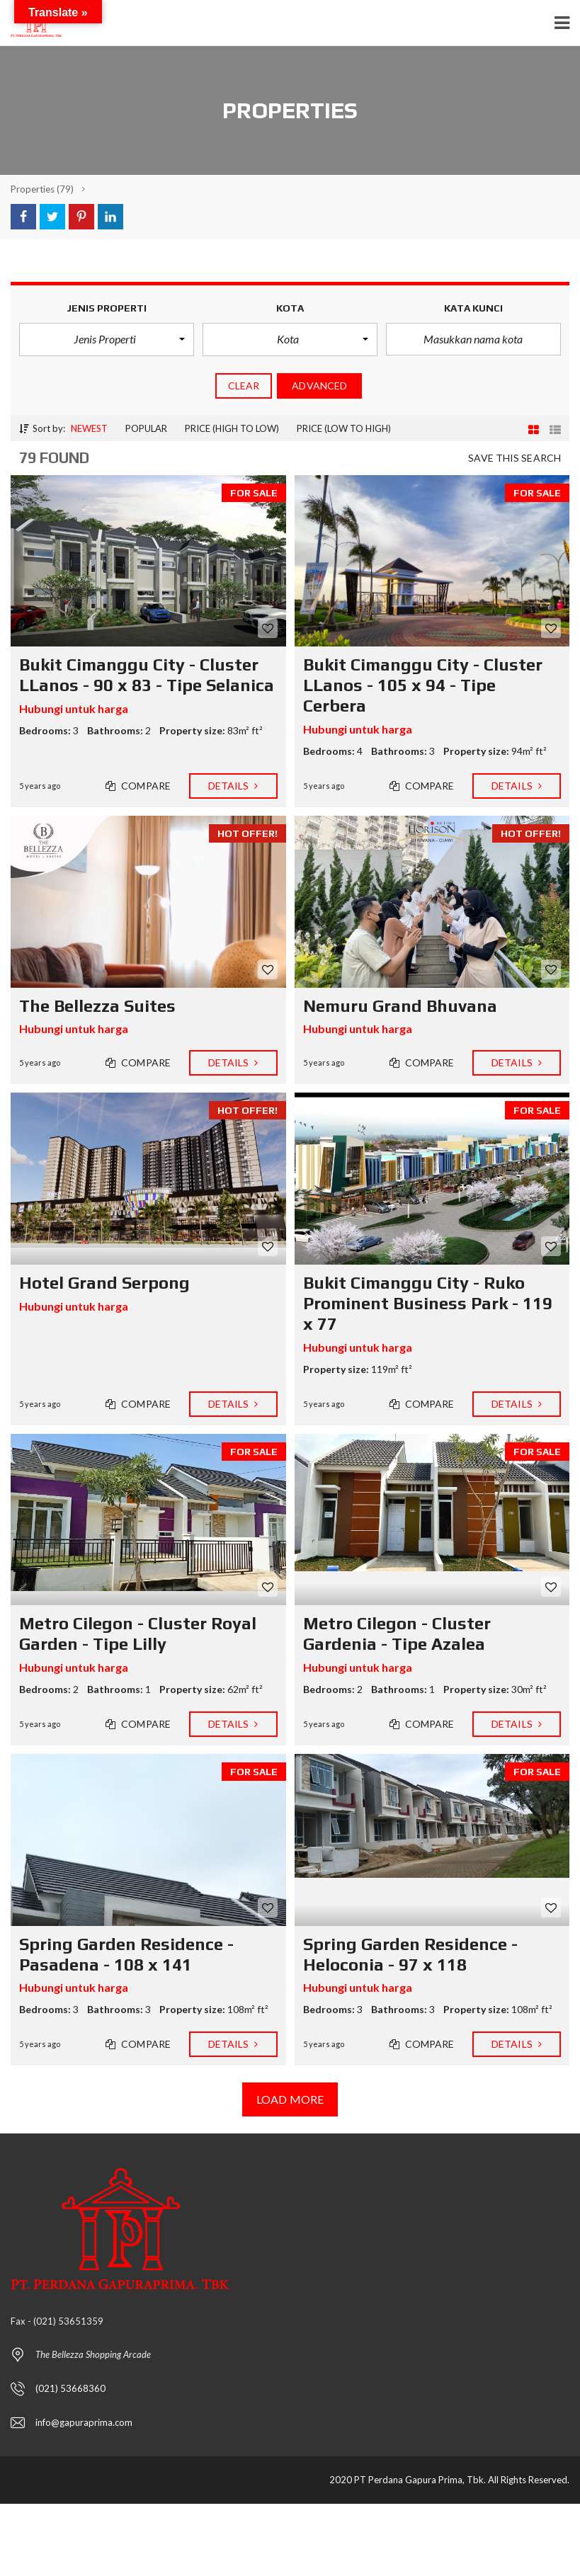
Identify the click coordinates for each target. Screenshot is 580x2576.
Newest (89, 428)
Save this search (514, 458)
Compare (138, 786)
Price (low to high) (344, 428)
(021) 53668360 (70, 2388)
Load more (290, 2099)
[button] (106, 339)
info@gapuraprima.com (83, 2422)
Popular (146, 428)
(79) (42, 189)
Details (233, 786)
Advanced (319, 386)
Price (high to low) (232, 428)
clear (244, 386)
